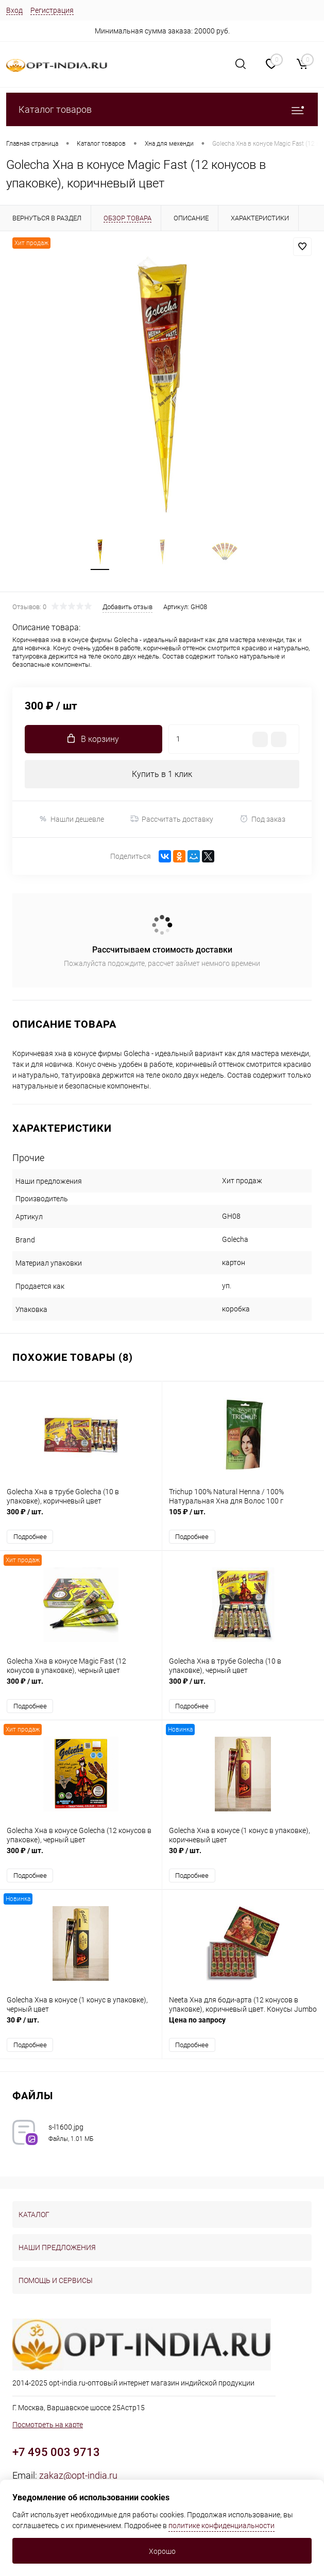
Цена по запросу (243, 2025)
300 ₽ (81, 1517)
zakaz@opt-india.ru (78, 2475)
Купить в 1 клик (162, 774)
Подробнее (30, 1537)
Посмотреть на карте (47, 2425)
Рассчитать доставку (171, 819)
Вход (14, 10)
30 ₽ (243, 1855)
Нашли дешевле (71, 819)
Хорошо (162, 2551)
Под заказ (262, 819)
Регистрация (52, 10)
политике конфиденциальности (221, 2525)
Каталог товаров (162, 109)
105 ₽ (243, 1517)
